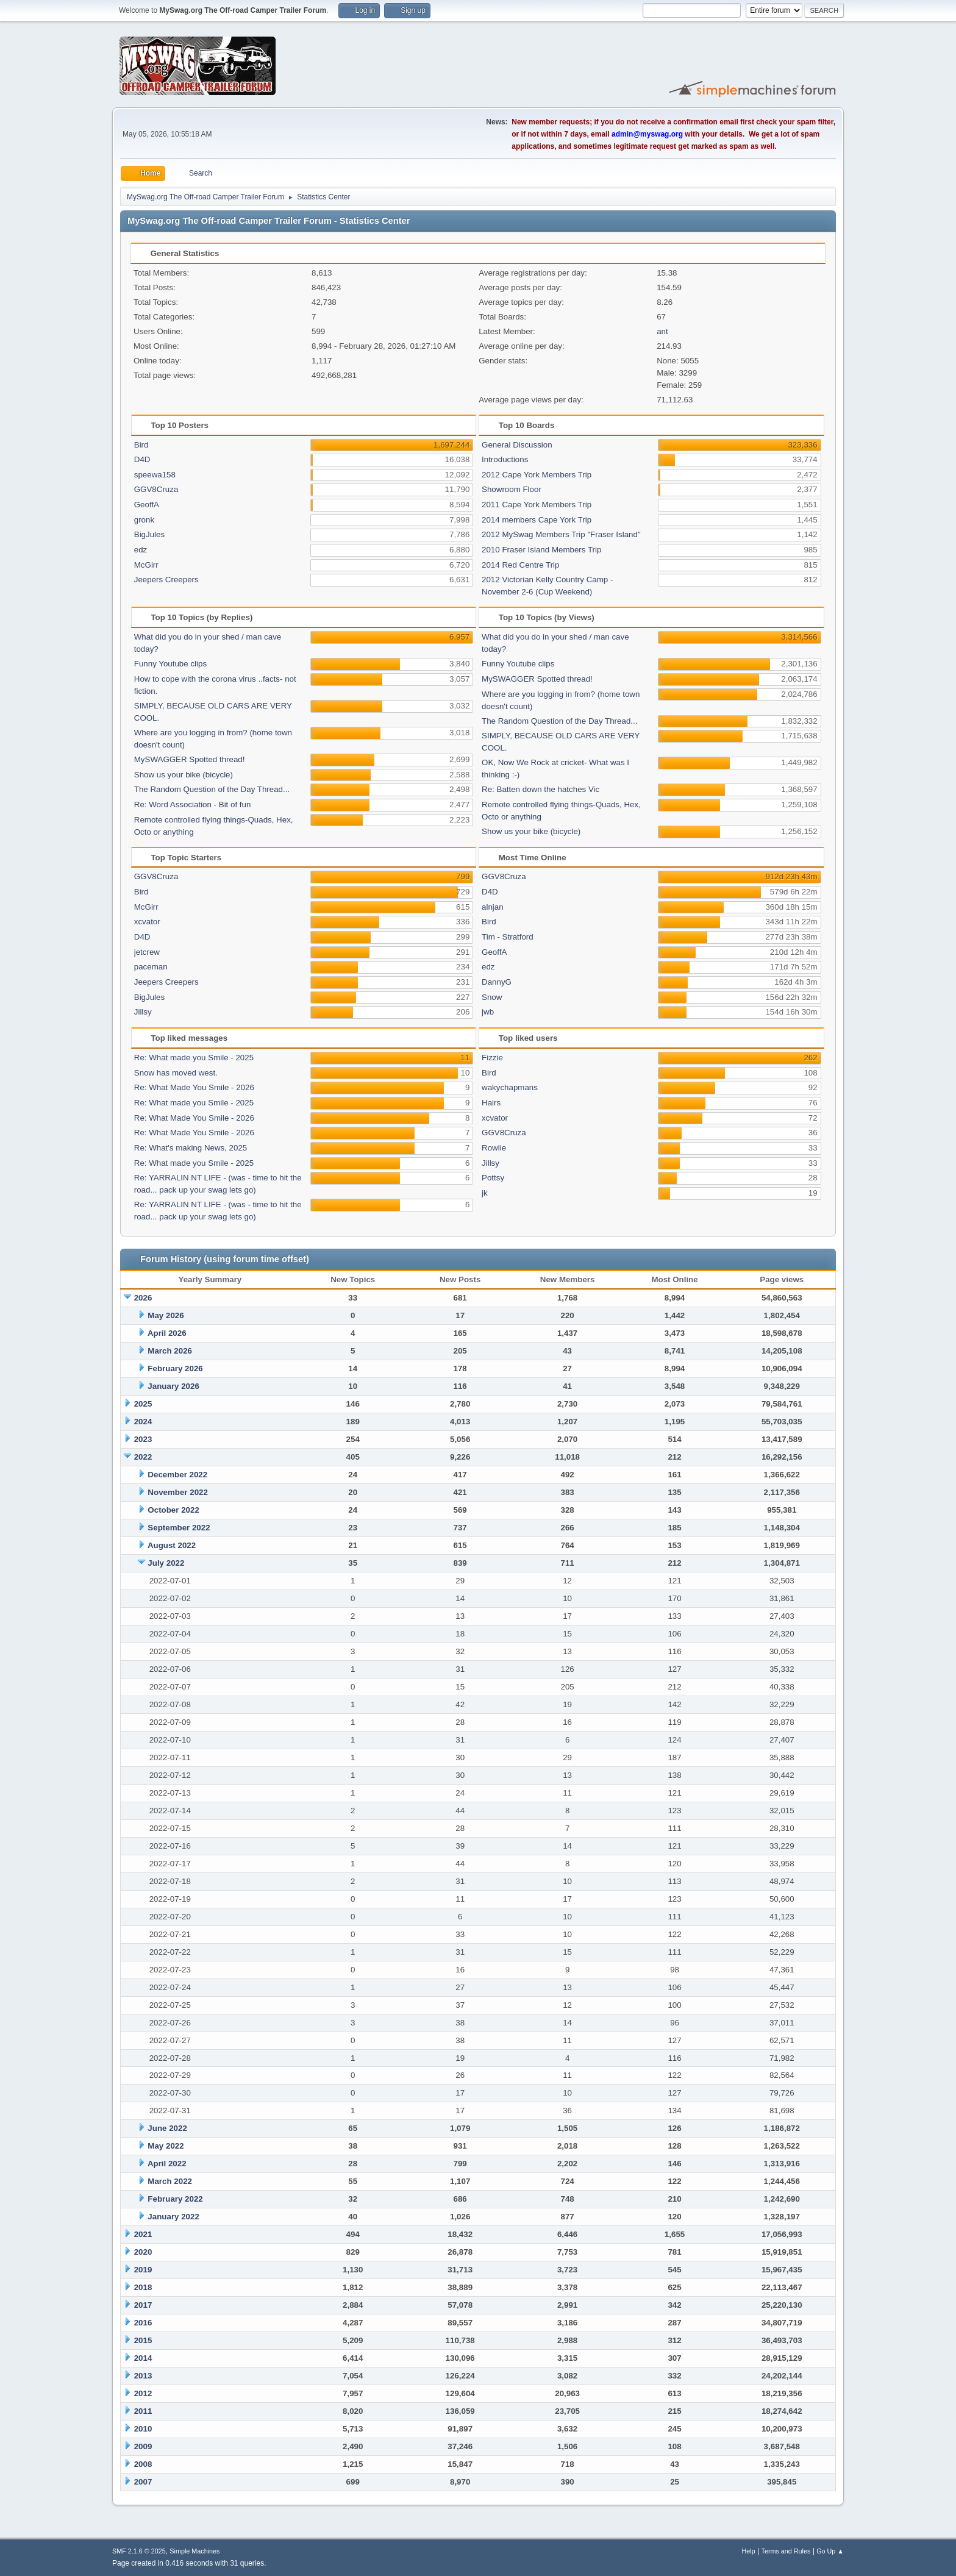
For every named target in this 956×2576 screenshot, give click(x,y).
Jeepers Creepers (166, 579)
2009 (143, 2446)
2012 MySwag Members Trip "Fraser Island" (561, 534)
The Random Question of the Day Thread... (212, 789)
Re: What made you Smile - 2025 (194, 1057)
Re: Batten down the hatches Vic (540, 789)
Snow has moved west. (176, 1072)
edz (141, 549)
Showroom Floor (511, 489)
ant (662, 331)
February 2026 (175, 1368)
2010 (143, 2428)
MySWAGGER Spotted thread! (189, 759)
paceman (151, 966)
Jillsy (143, 1011)
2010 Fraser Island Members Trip (541, 549)
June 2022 (167, 2128)
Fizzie (492, 1057)
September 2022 (179, 1527)
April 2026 (167, 1333)
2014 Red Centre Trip (520, 564)
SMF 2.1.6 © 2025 (139, 2551)
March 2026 (170, 1350)
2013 (143, 2375)
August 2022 (172, 1545)
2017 (143, 2305)
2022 (143, 1456)
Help (748, 2551)
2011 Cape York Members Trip (536, 504)
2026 (143, 1297)
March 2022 (170, 2181)
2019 (143, 2269)
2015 (143, 2340)
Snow (492, 997)
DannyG (497, 982)
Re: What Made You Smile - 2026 (194, 1087)
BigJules (149, 534)
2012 (143, 2393)
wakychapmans (510, 1087)
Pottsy (493, 1177)
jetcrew (147, 952)
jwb (488, 1011)
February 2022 (175, 2198)
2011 (143, 2411)
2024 (143, 1421)
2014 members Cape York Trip (536, 519)
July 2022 (166, 1563)
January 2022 (173, 2216)
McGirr (146, 564)
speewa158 (155, 474)
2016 (143, 2322)
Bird (141, 444)
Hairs (491, 1102)
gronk (144, 519)
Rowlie (494, 1147)
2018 (143, 2287)
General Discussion (517, 444)
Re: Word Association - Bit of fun (192, 804)
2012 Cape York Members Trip (536, 474)
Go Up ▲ (830, 2551)
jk (485, 1192)
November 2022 (178, 1492)
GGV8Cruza (156, 489)
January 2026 (173, 1386)
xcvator (147, 921)
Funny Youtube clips (170, 663)
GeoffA (146, 504)
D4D (142, 459)
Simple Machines (194, 2551)
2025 (143, 1403)
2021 (143, 2234)
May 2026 (166, 1315)
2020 (143, 2252)
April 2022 (167, 2163)
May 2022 (166, 2145)
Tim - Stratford (507, 936)
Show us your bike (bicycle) (183, 774)
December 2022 (177, 1474)
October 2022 (173, 1510)
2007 (143, 2481)
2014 (143, 2358)
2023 (143, 1439)
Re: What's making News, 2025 (191, 1147)
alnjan (493, 907)
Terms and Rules (786, 2551)
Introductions (505, 459)
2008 (143, 2464)
